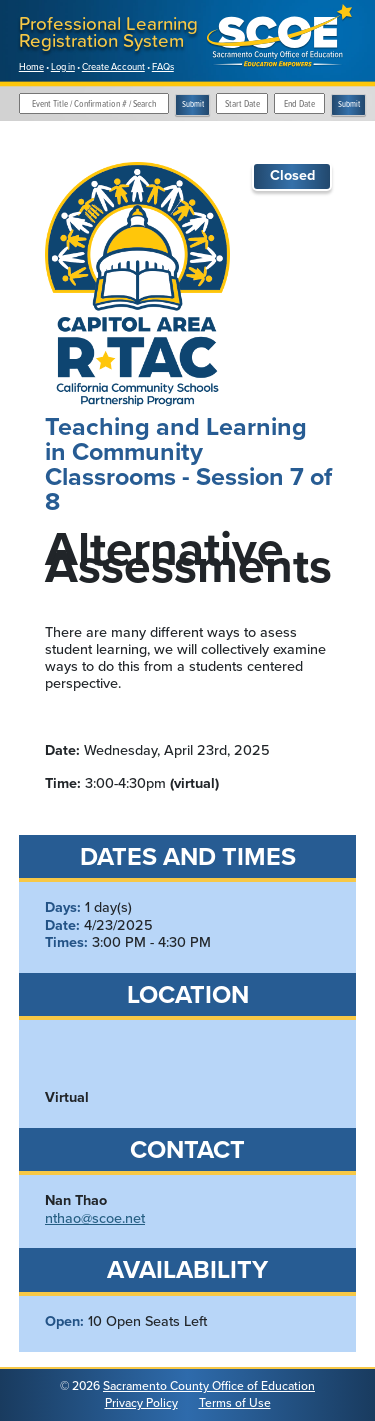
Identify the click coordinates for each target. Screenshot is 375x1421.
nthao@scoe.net (95, 1218)
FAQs (163, 67)
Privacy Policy (141, 1403)
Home (31, 67)
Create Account (113, 67)
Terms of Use (235, 1403)
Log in (63, 67)
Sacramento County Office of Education (209, 1386)
